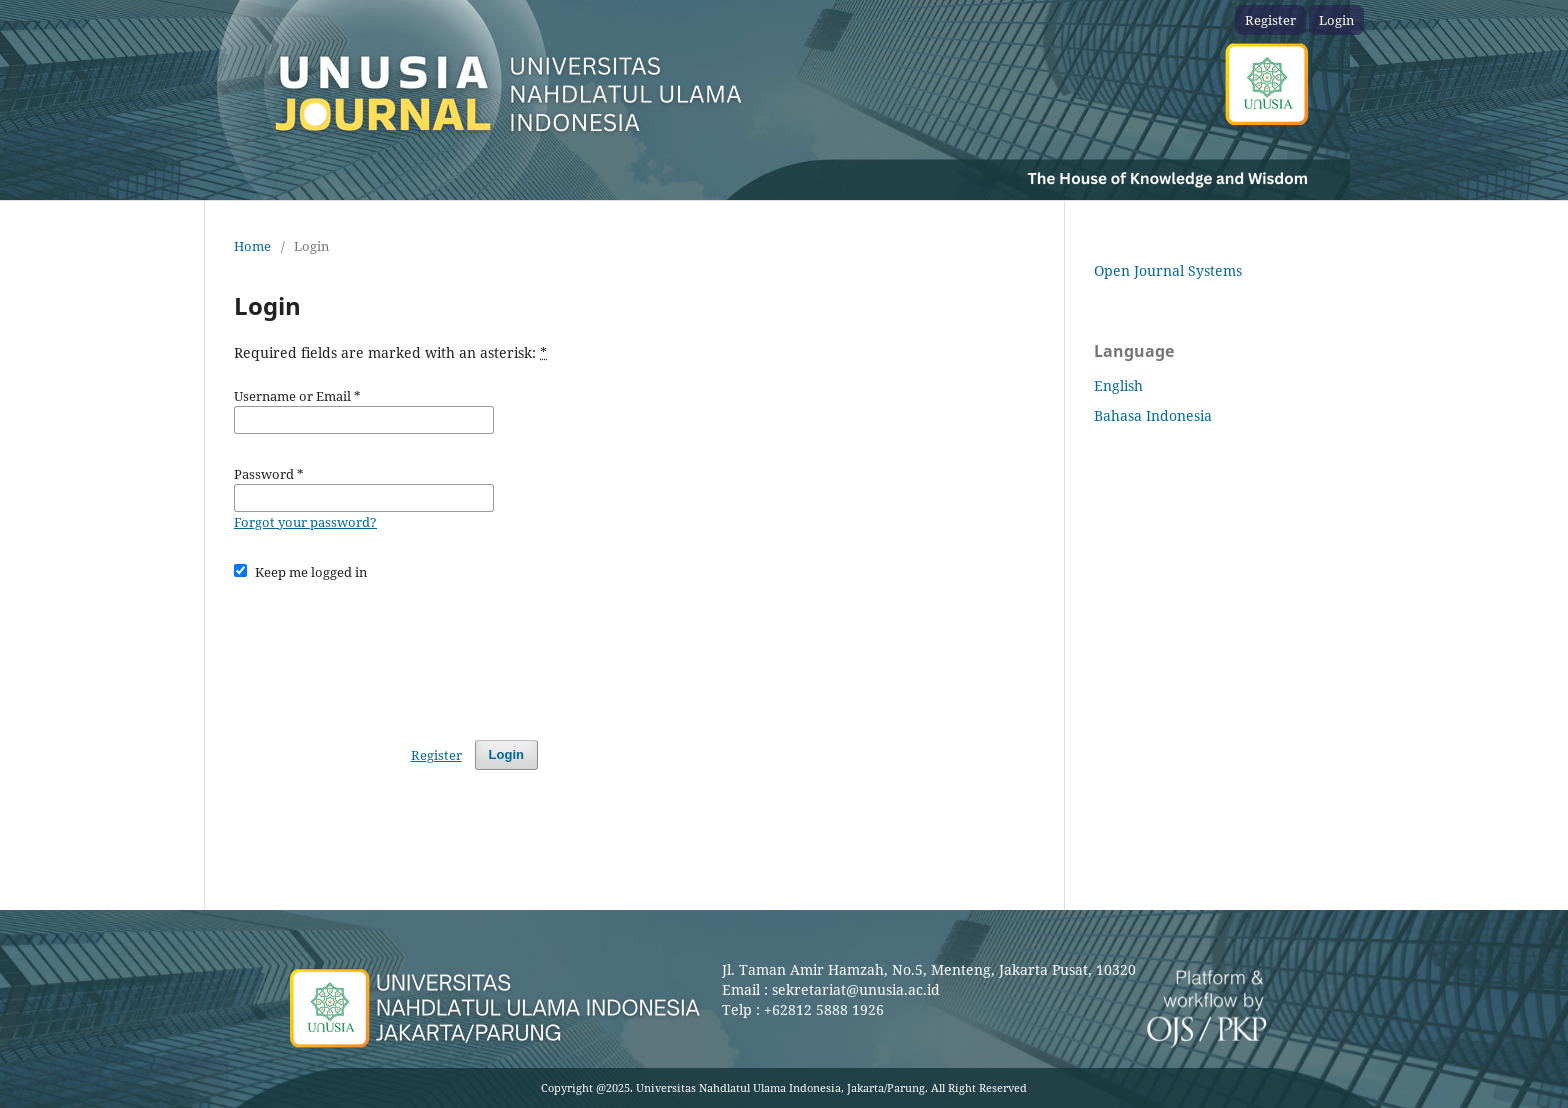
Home (252, 246)
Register (1270, 20)
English (1118, 385)
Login (1336, 20)
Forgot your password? (305, 522)
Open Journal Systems (1168, 270)
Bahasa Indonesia (1153, 415)
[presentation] (386, 651)
